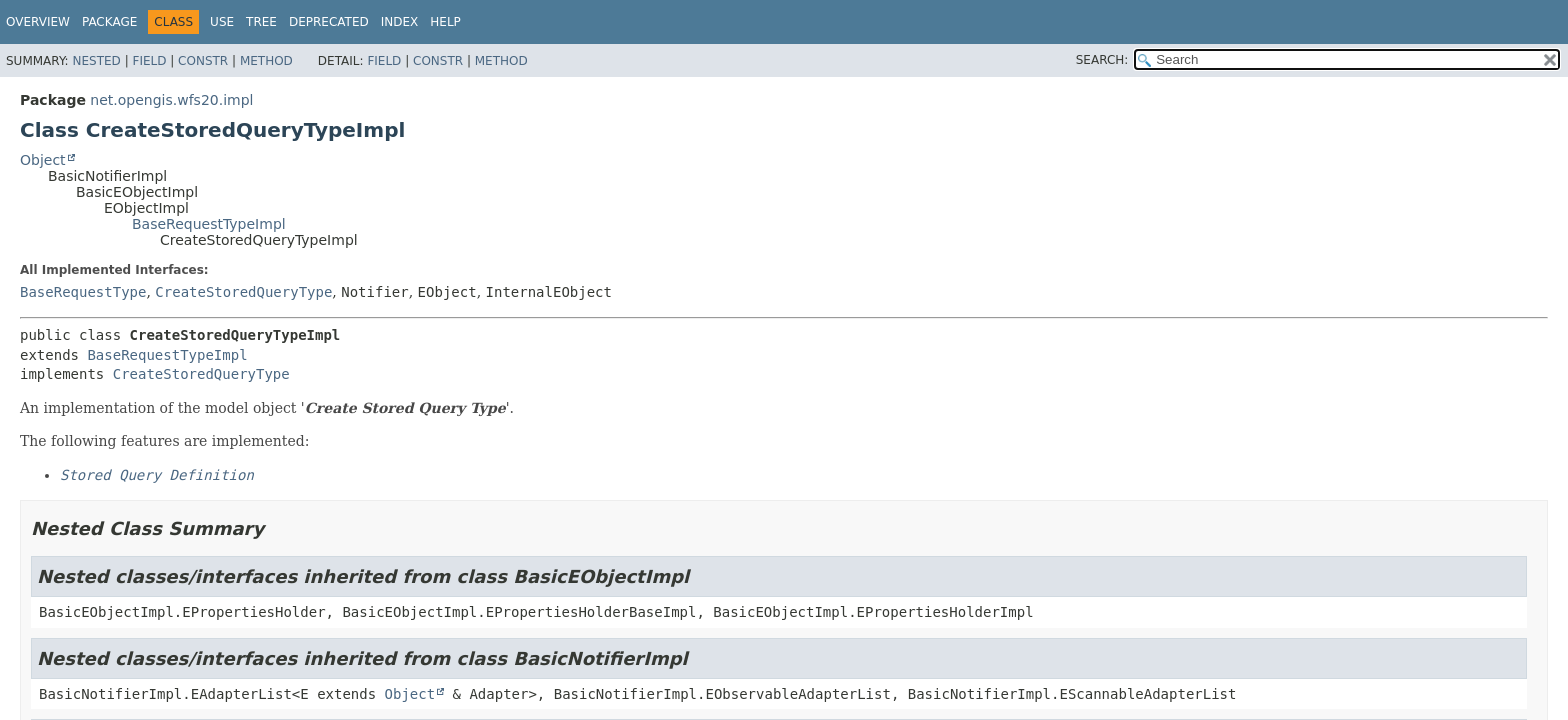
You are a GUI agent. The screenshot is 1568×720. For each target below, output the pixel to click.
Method (266, 61)
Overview (38, 22)
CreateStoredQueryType (243, 292)
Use (222, 22)
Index (400, 22)
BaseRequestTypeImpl (209, 224)
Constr (203, 61)
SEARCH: (1102, 60)
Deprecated (329, 22)
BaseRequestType (83, 292)
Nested (96, 61)
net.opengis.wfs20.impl (171, 100)
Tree (261, 22)
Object (43, 160)
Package (109, 22)
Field (149, 61)
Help (445, 22)
